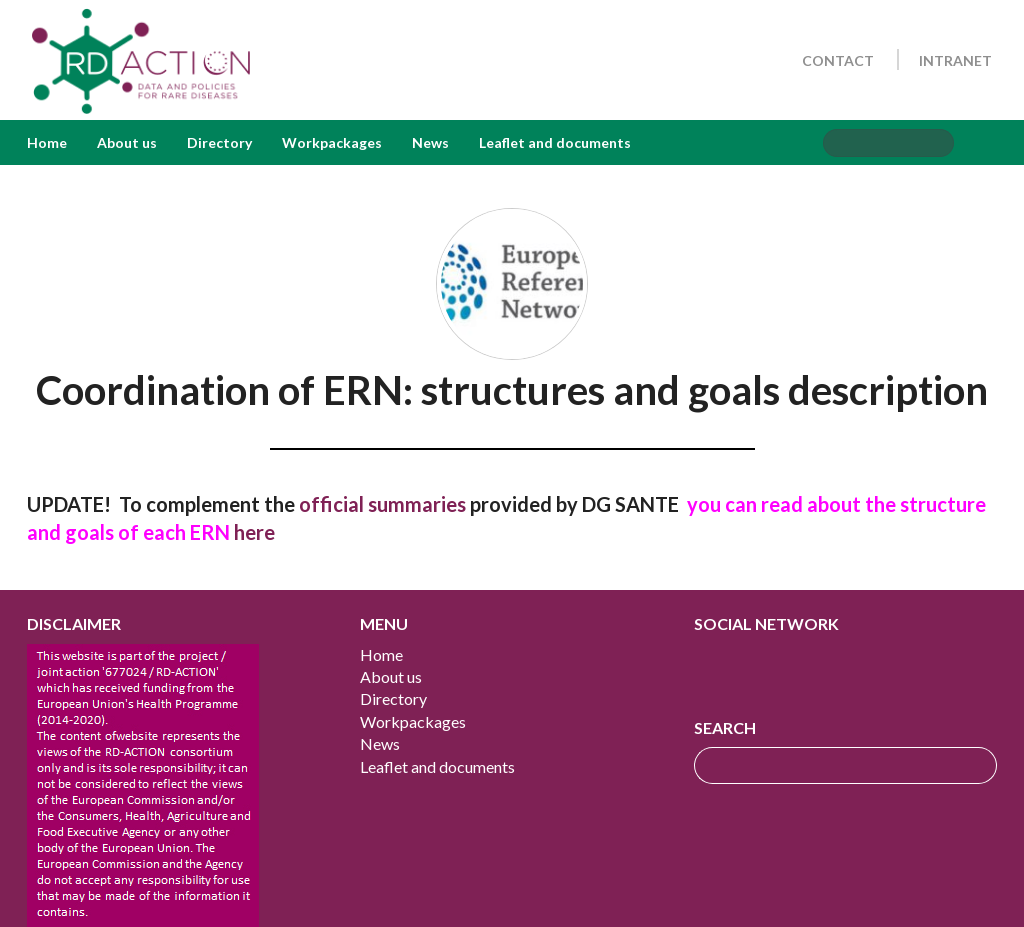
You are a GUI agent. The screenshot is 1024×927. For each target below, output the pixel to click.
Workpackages (332, 142)
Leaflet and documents (555, 142)
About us (127, 142)
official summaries (382, 504)
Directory (219, 142)
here (254, 532)
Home (47, 142)
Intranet (955, 60)
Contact (838, 60)
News (430, 142)
